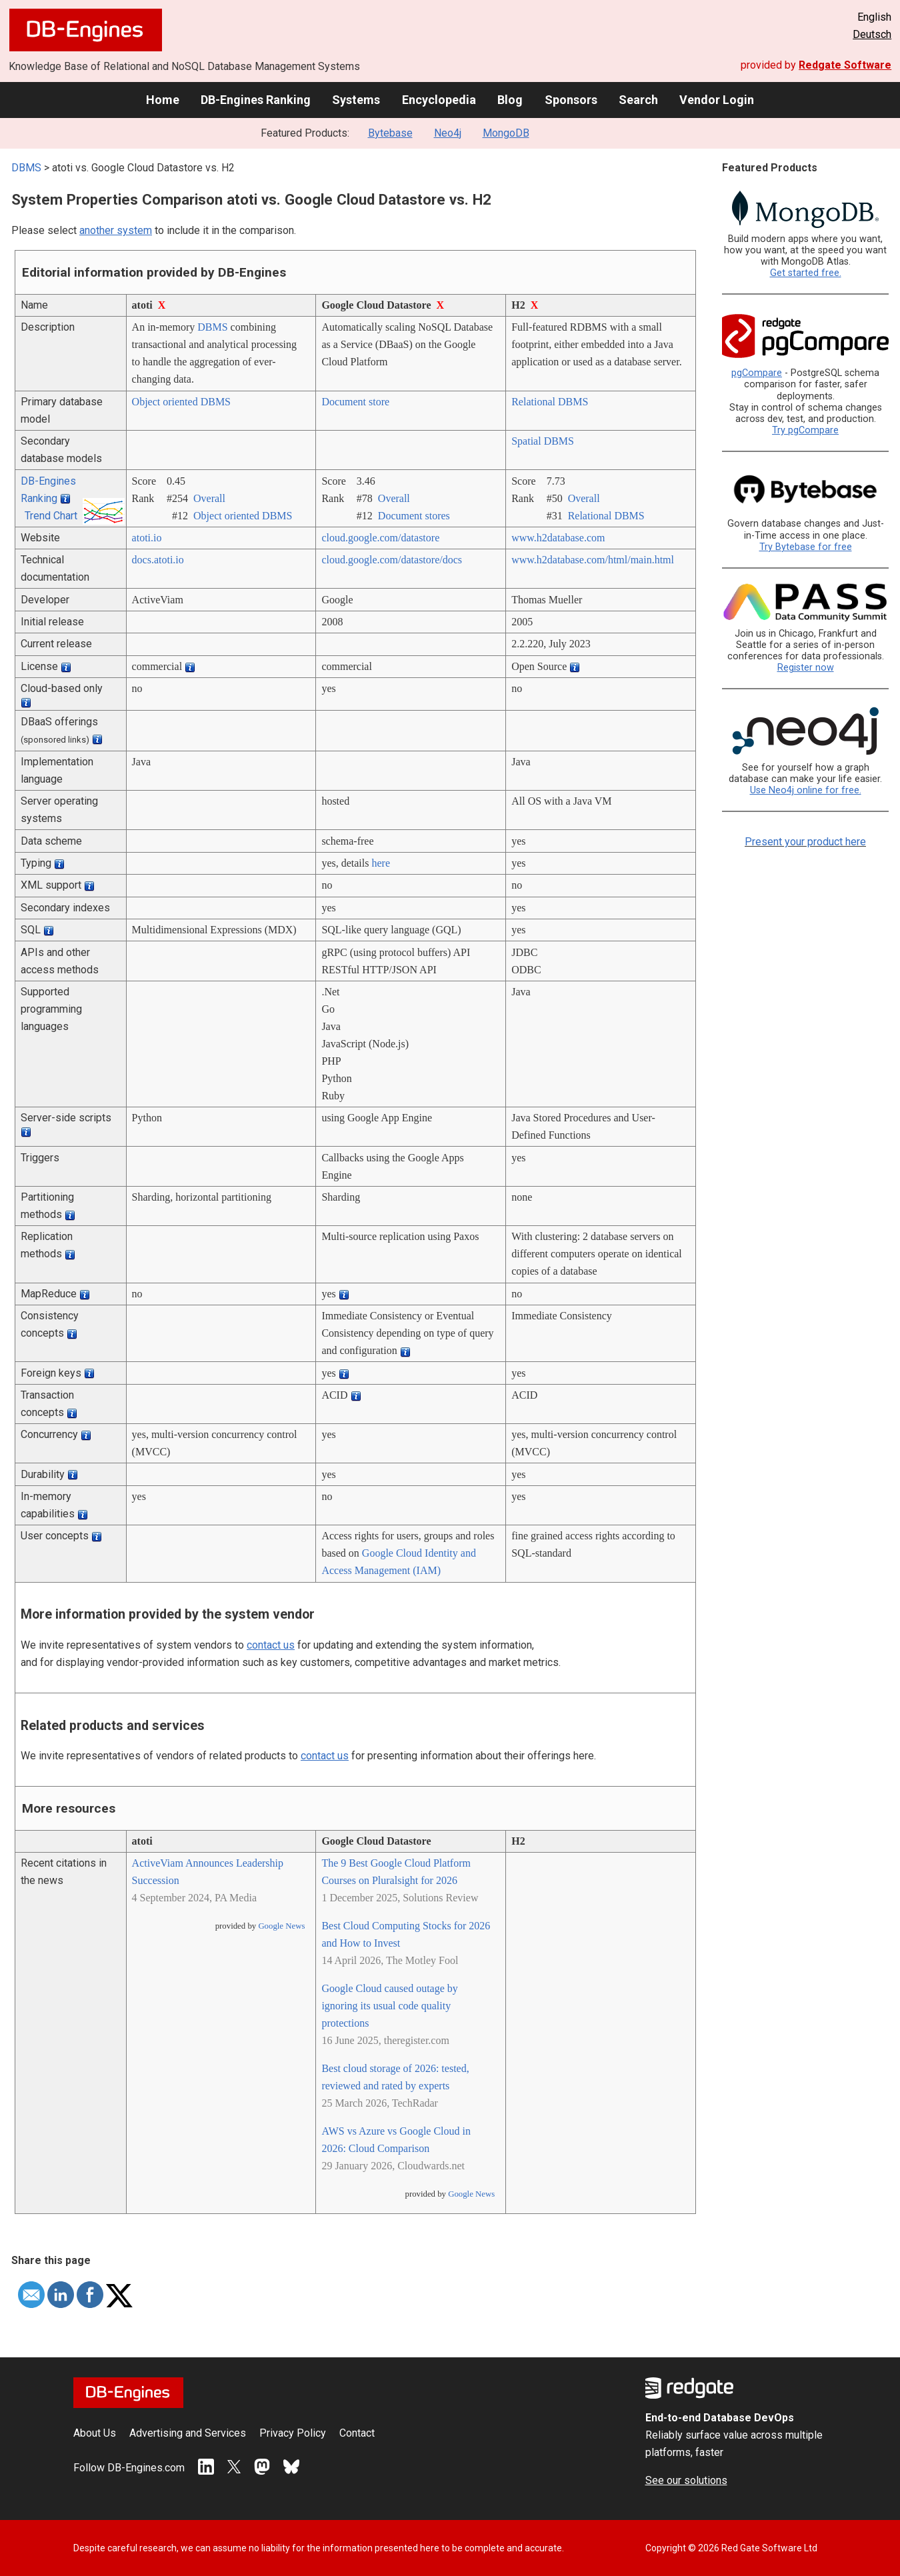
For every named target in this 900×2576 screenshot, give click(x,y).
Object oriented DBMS (181, 401)
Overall (209, 498)
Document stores (414, 515)
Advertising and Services (187, 2433)
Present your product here (805, 841)
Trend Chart (51, 515)
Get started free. (805, 273)
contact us (271, 1645)
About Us (94, 2433)
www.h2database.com (558, 537)
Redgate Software (845, 65)
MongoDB (506, 133)
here (380, 863)
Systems (356, 100)
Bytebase (390, 133)
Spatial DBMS (542, 441)
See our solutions (686, 2480)
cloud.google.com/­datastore (380, 537)
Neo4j (447, 133)
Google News (281, 1926)
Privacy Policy (292, 2433)
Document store (355, 401)
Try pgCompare (805, 430)
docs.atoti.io (158, 559)
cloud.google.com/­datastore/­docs (391, 559)
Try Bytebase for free (805, 547)
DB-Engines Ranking (256, 100)
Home (162, 100)
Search (638, 100)
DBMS (26, 167)
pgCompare (756, 373)
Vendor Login (716, 100)
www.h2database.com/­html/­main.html (592, 559)
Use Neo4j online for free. (805, 790)
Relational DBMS (549, 401)
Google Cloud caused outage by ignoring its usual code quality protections (389, 2006)
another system (115, 230)
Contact (357, 2433)
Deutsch (872, 34)
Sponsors (571, 100)
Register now (805, 667)
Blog (510, 100)
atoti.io (147, 537)
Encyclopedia (439, 100)
